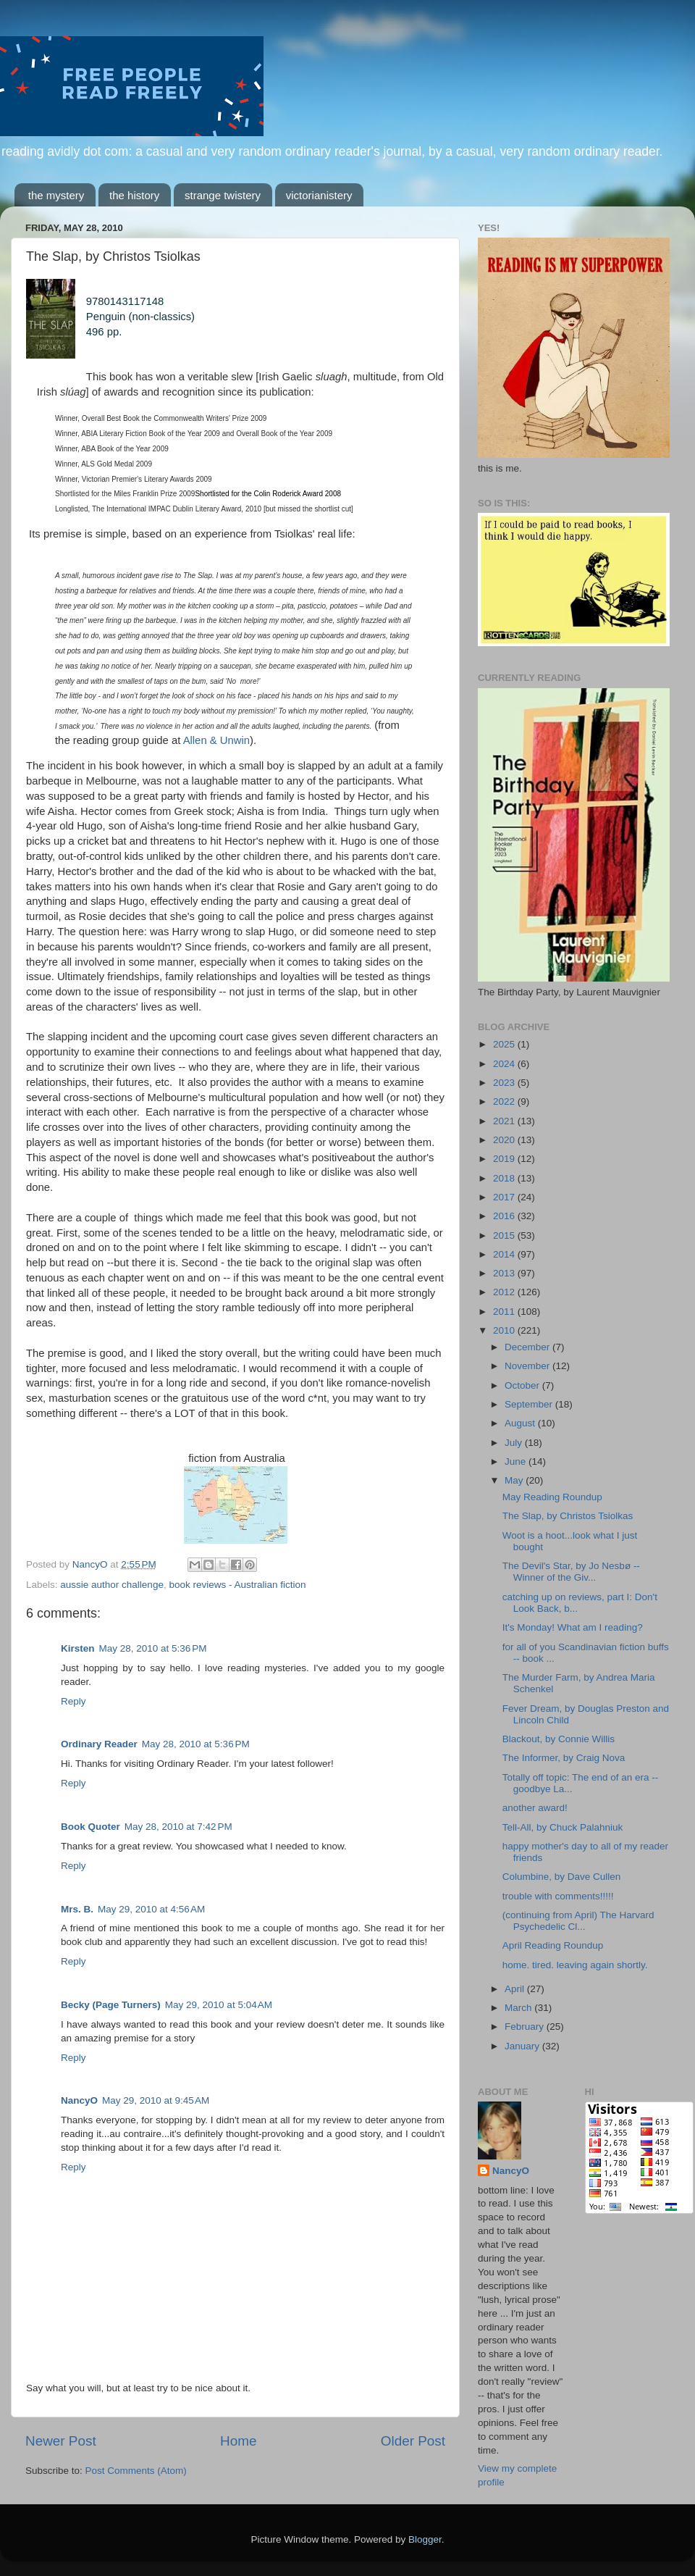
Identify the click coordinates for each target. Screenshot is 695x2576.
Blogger (425, 2539)
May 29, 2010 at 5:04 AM (218, 2004)
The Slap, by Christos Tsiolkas (567, 1515)
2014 (505, 1254)
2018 (505, 1178)
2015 (505, 1235)
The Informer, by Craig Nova (564, 1757)
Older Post (413, 2441)
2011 (505, 1311)
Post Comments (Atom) (136, 2470)
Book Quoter (90, 1826)
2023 (505, 1082)
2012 (505, 1292)
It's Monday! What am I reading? (572, 1627)
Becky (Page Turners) (111, 2004)
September (530, 1404)
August (521, 1423)
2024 (505, 1063)
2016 (505, 1215)
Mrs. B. (77, 1909)
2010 (505, 1330)
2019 (505, 1158)
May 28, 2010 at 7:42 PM (178, 1826)
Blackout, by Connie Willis (558, 1739)
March (519, 2007)
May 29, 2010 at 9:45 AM (155, 2100)
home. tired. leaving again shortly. (575, 1965)
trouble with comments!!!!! (558, 1896)
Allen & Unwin (216, 740)
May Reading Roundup (552, 1497)
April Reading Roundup (553, 1945)
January (523, 2046)
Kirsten (78, 1648)
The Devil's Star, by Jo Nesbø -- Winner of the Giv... (571, 1571)
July (515, 1442)
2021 (505, 1121)
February (526, 2026)
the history (134, 195)
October (523, 1385)
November (528, 1365)
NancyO (79, 2100)
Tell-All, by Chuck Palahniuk (562, 1827)
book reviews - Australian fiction (237, 1584)
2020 (505, 1139)
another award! (535, 1807)
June (516, 1461)
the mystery (56, 195)
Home (238, 2441)
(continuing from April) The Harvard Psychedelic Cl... (578, 1921)
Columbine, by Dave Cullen (561, 1876)
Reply (73, 1701)
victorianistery (319, 195)
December (528, 1347)
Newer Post (60, 2441)
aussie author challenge (112, 1584)
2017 (505, 1197)
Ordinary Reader (99, 1744)
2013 (505, 1273)
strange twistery (223, 195)
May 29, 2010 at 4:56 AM (151, 1909)
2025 (505, 1044)
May (515, 1480)
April (516, 1988)
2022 (505, 1101)
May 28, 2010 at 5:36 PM (153, 1648)
